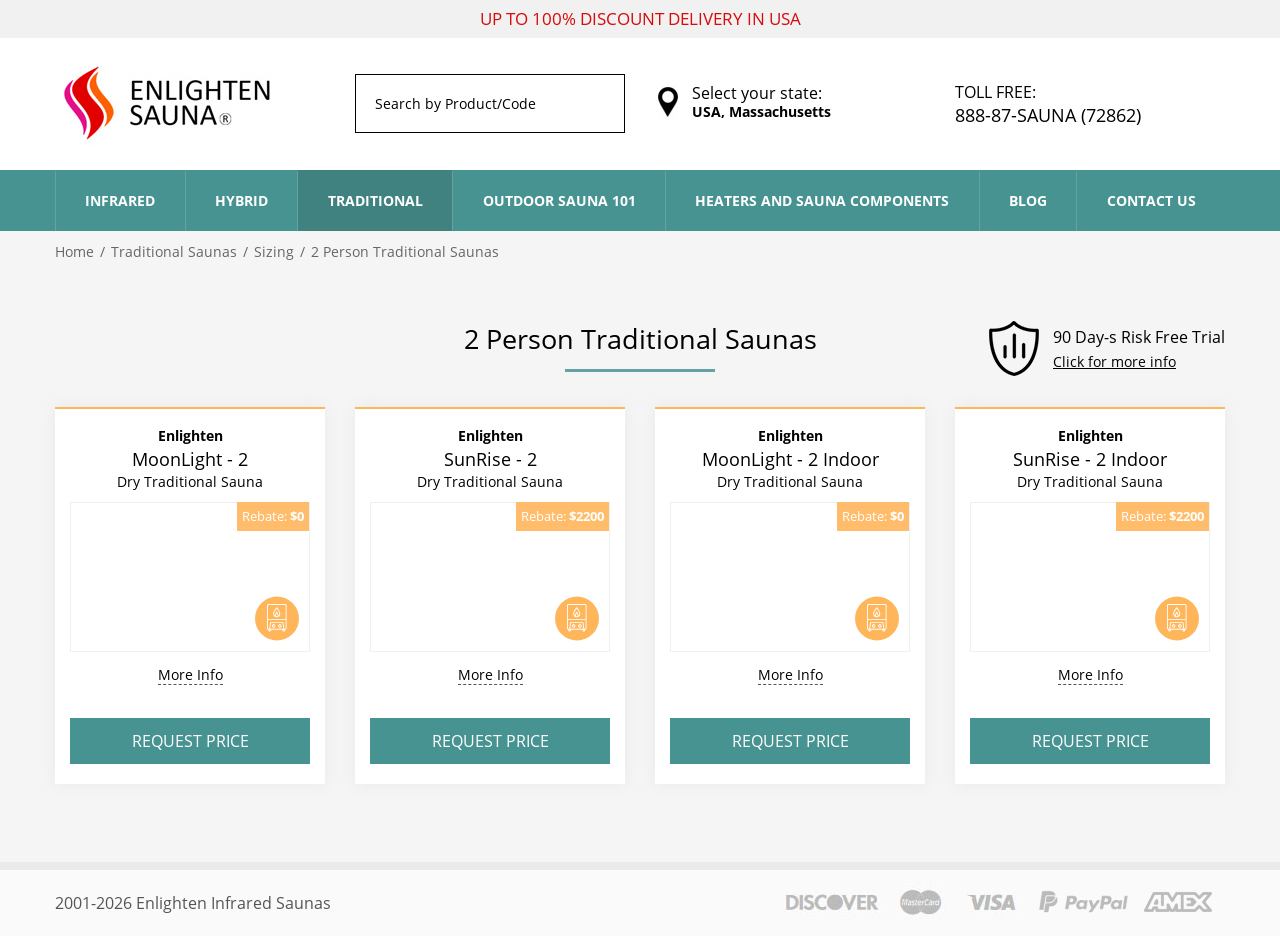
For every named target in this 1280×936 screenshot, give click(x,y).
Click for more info (1114, 361)
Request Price (190, 741)
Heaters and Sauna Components (822, 200)
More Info (190, 674)
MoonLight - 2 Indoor (790, 458)
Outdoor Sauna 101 (559, 200)
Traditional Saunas (174, 251)
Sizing (274, 251)
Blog (1028, 200)
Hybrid (241, 200)
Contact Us (1151, 200)
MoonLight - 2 (190, 458)
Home (74, 251)
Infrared (120, 200)
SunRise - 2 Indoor (1090, 458)
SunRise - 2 (490, 458)
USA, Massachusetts (761, 111)
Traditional (375, 200)
